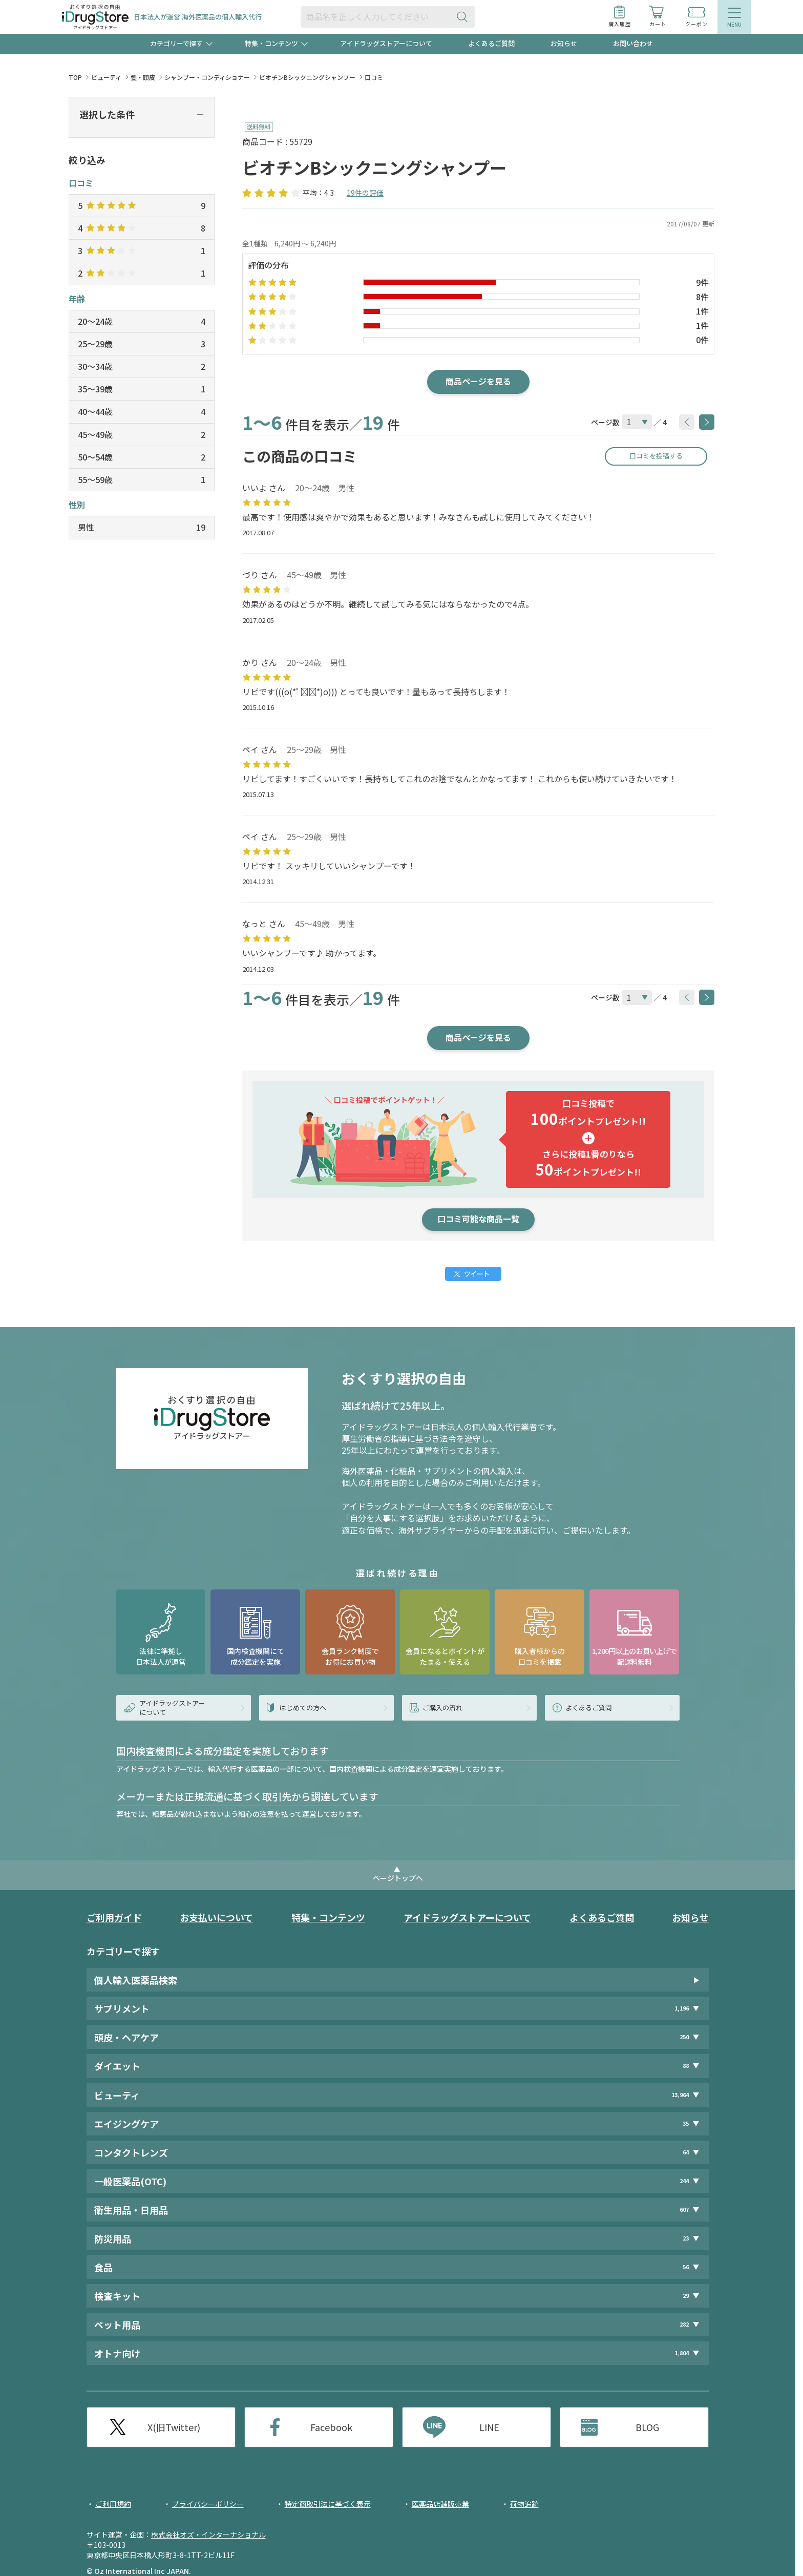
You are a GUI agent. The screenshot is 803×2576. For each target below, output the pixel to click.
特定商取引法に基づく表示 (328, 2504)
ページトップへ (398, 1878)
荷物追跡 (524, 2504)
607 (684, 2209)
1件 (702, 311)
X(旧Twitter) (173, 2427)
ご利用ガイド (114, 1917)
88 (686, 2065)
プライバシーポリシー (208, 2504)
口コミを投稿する (656, 455)
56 (686, 2267)
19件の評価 (365, 192)
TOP (75, 77)
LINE (489, 2427)
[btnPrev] (686, 422)
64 (686, 2152)
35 (686, 2123)
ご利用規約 (113, 2504)
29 (686, 2295)
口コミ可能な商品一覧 (478, 1218)
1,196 (681, 2008)
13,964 (680, 2095)
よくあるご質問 (491, 43)
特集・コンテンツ (328, 1917)
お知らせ (564, 43)
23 (686, 2238)
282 (684, 2324)
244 (684, 2181)
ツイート (476, 1274)
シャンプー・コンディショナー (207, 77)
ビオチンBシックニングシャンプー (307, 77)
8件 (702, 296)
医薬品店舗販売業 (440, 2504)
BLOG (647, 2427)
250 (684, 2037)
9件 (702, 282)
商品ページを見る (478, 381)
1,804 (681, 2353)
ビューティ (106, 77)
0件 (702, 339)
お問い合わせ (633, 43)
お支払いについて (216, 1917)
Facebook (331, 2427)
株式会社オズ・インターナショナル (208, 2534)
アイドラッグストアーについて (386, 43)
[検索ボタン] (464, 17)
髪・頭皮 (143, 77)
